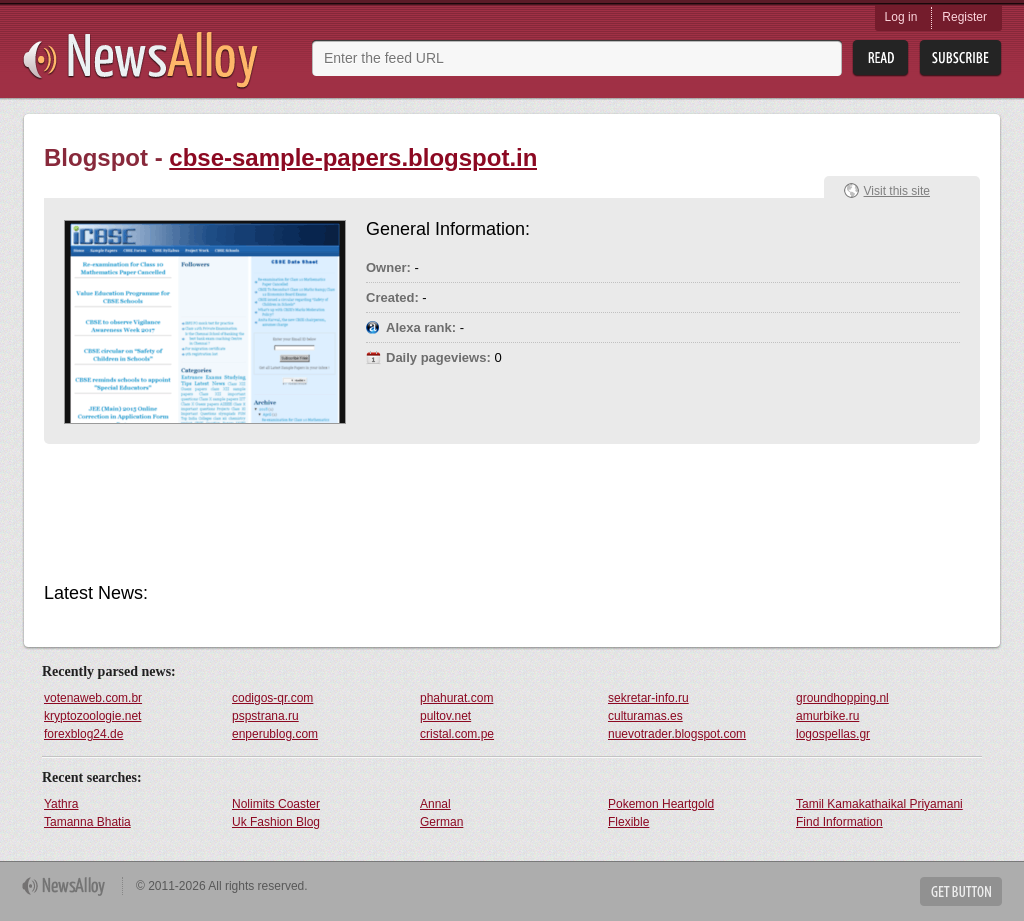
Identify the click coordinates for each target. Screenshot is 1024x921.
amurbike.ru (827, 716)
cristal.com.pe (457, 734)
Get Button (961, 891)
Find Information (839, 822)
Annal (435, 804)
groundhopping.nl (842, 698)
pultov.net (445, 716)
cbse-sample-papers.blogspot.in (353, 157)
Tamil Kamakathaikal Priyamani (879, 804)
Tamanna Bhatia (87, 822)
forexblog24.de (83, 734)
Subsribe (960, 58)
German (441, 822)
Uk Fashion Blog (276, 822)
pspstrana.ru (265, 716)
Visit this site (897, 191)
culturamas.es (645, 716)
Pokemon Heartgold (661, 804)
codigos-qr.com (272, 698)
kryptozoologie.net (92, 716)
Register (964, 17)
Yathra (61, 804)
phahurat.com (456, 698)
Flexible (628, 822)
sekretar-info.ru (648, 698)
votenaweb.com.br (93, 698)
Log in (901, 17)
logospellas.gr (833, 734)
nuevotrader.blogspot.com (677, 734)
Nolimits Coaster (276, 804)
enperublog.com (275, 734)
